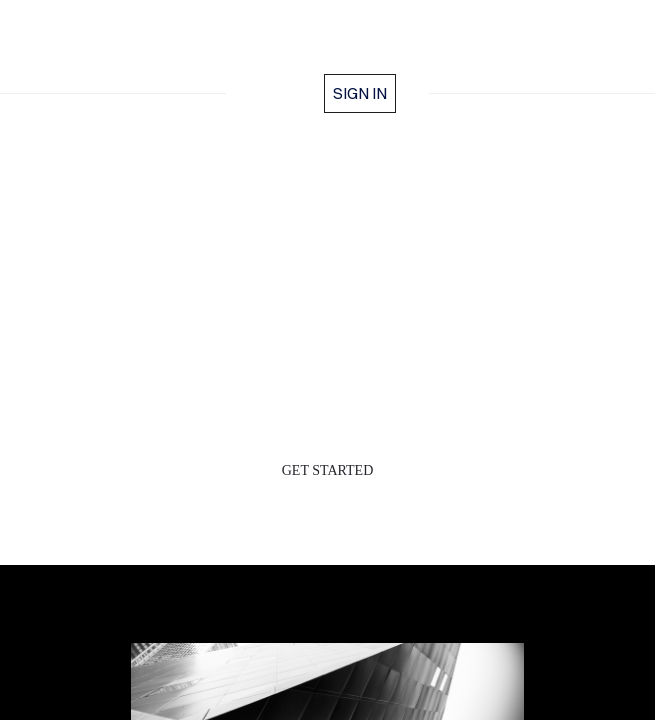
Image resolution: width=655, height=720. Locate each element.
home (283, 92)
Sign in (360, 93)
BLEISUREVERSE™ (328, 48)
